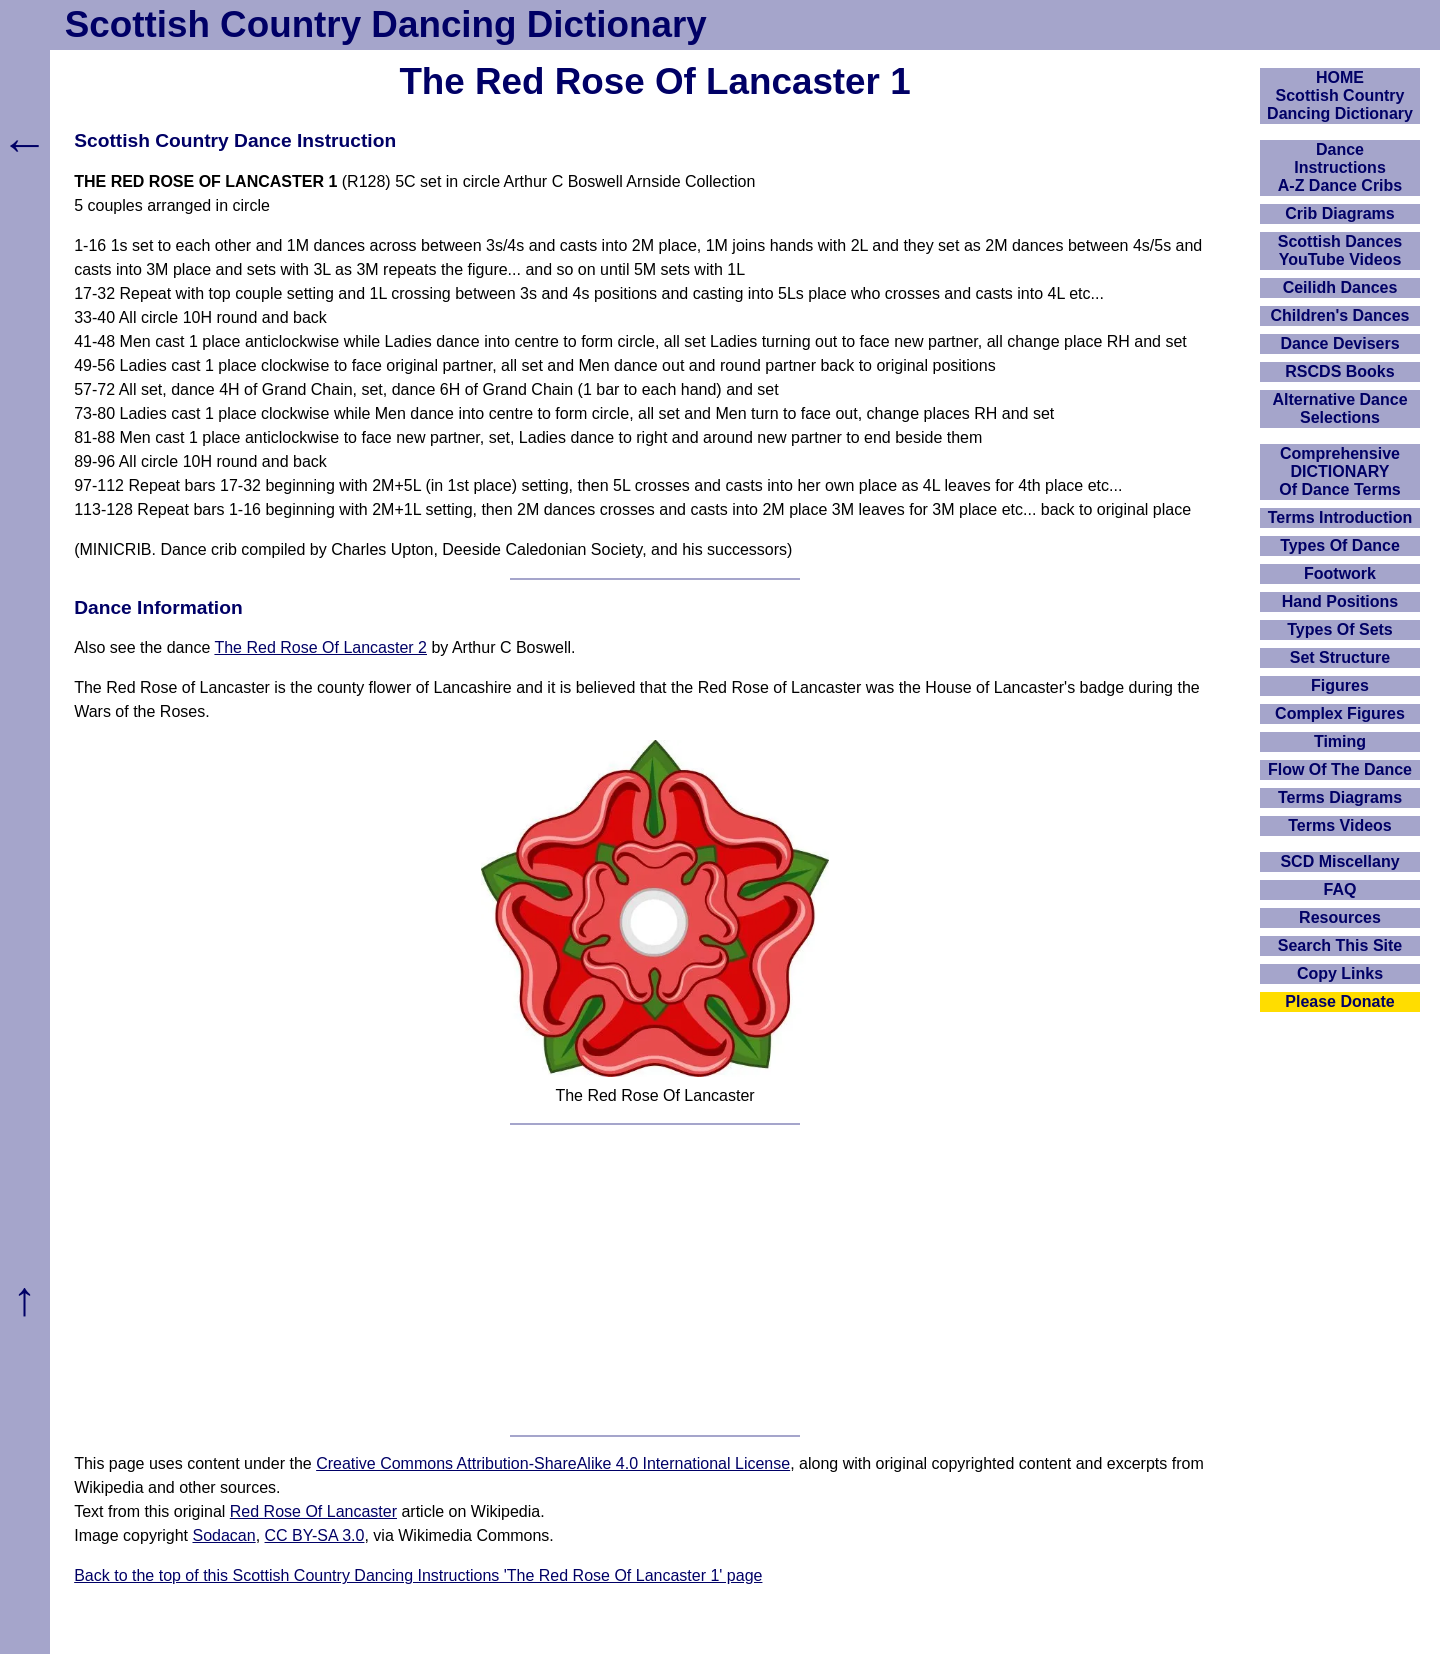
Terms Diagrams (1340, 797)
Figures (1340, 685)
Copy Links (1340, 973)
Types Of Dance (1340, 545)
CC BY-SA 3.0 (315, 1535)
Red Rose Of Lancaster (313, 1511)
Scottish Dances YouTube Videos (1340, 250)
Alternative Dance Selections (1339, 408)
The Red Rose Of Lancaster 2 (320, 647)
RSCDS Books (1339, 371)
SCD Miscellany (1339, 861)
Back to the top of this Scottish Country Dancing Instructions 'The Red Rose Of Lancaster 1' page (418, 1575)
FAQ (1340, 889)
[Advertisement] (655, 1280)
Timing (1340, 741)
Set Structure (1340, 657)
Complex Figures (1340, 713)
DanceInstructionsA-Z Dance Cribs (1340, 167)
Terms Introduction (1340, 517)
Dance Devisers (1339, 343)
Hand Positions (1340, 601)
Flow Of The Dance (1340, 769)
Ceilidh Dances (1340, 287)
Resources (1340, 917)
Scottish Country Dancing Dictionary (386, 24)
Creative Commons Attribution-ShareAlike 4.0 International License (553, 1463)
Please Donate (1339, 1001)
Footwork (1340, 573)
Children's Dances (1340, 315)
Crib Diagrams (1339, 213)
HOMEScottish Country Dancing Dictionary (1340, 95)
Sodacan (223, 1535)
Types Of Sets (1340, 629)
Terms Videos (1339, 825)
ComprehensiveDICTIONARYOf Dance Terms (1340, 471)
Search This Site (1340, 945)
